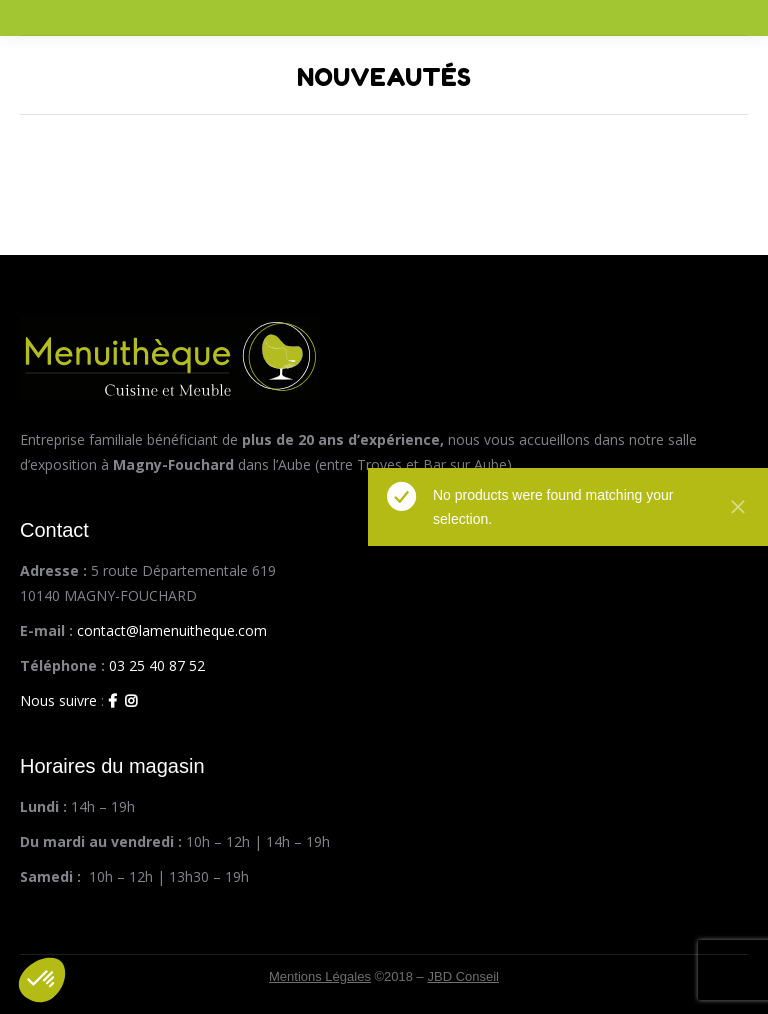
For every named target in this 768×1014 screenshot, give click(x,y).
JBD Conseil (463, 976)
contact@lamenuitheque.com (172, 630)
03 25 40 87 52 (157, 665)
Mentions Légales (320, 976)
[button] (42, 980)
